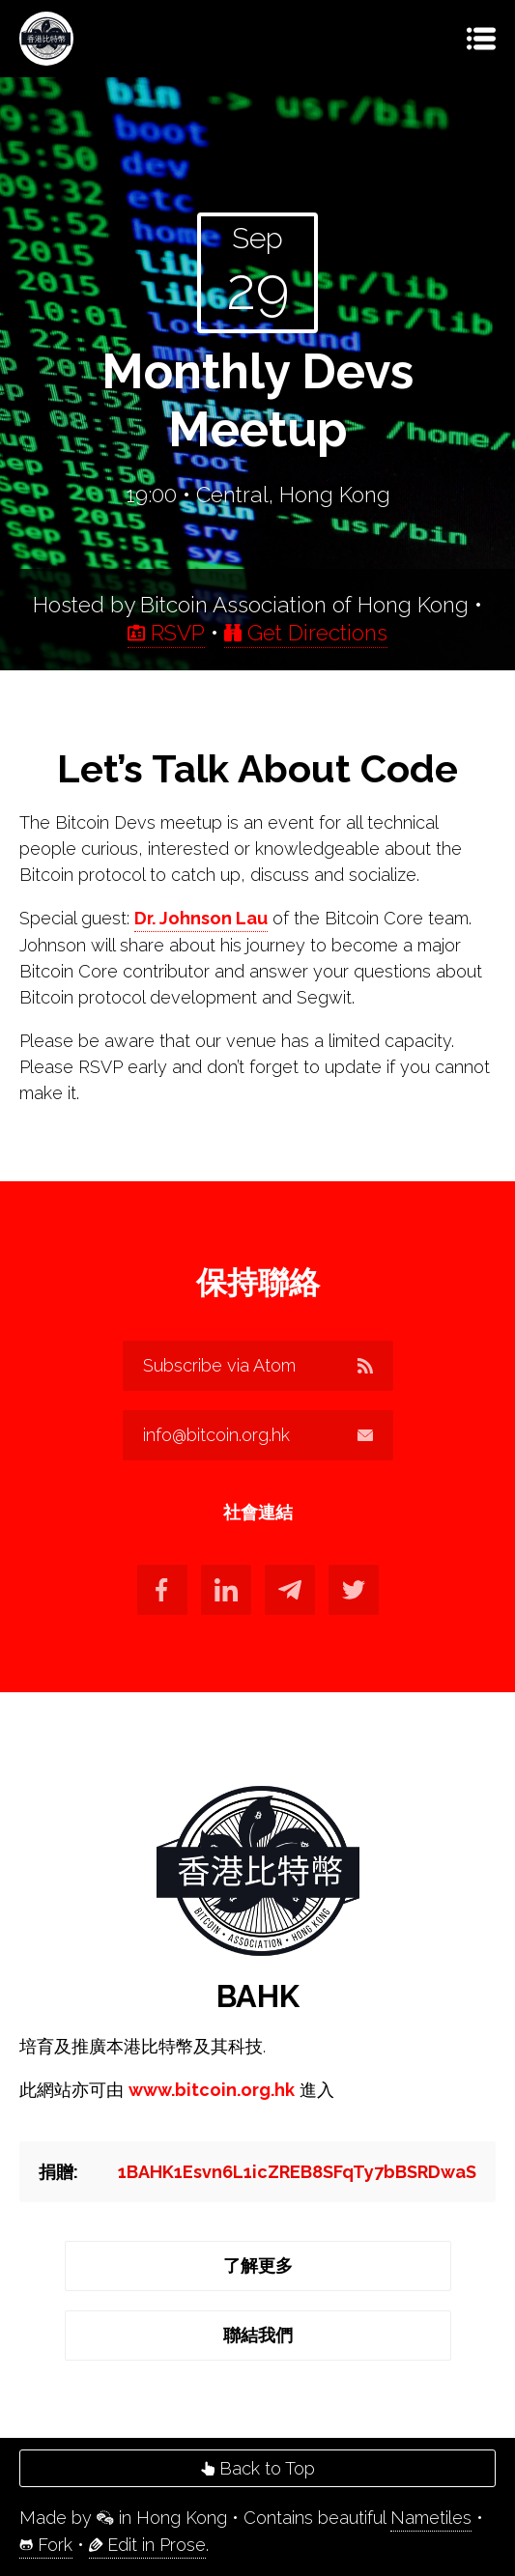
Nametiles (431, 2517)
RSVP (166, 632)
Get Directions (305, 632)
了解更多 (258, 2265)
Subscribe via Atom (258, 1365)
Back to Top (258, 2468)
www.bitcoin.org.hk (212, 2090)
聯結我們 (258, 2335)
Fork (45, 2544)
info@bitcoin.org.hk (258, 1435)
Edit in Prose (147, 2544)
